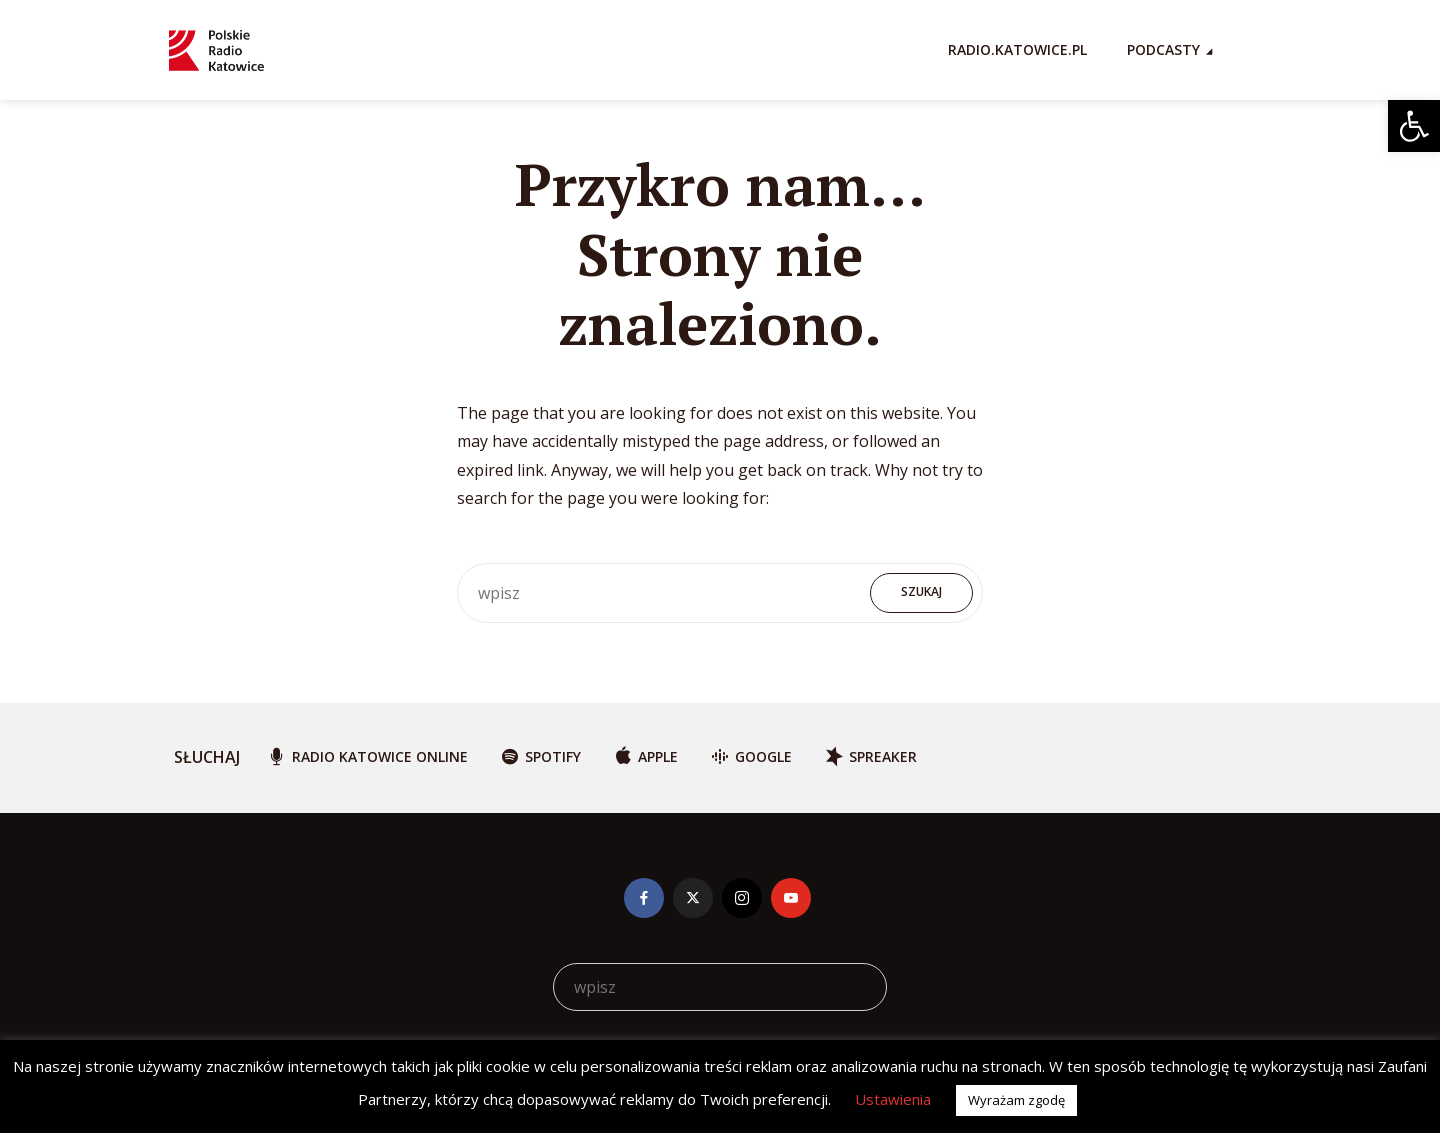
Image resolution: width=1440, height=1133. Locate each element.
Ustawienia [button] (893, 1099)
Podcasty (1163, 49)
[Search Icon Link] (1261, 50)
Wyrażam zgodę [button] (1016, 1100)
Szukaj (921, 591)
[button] (1414, 126)
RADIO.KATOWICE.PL (1017, 49)
